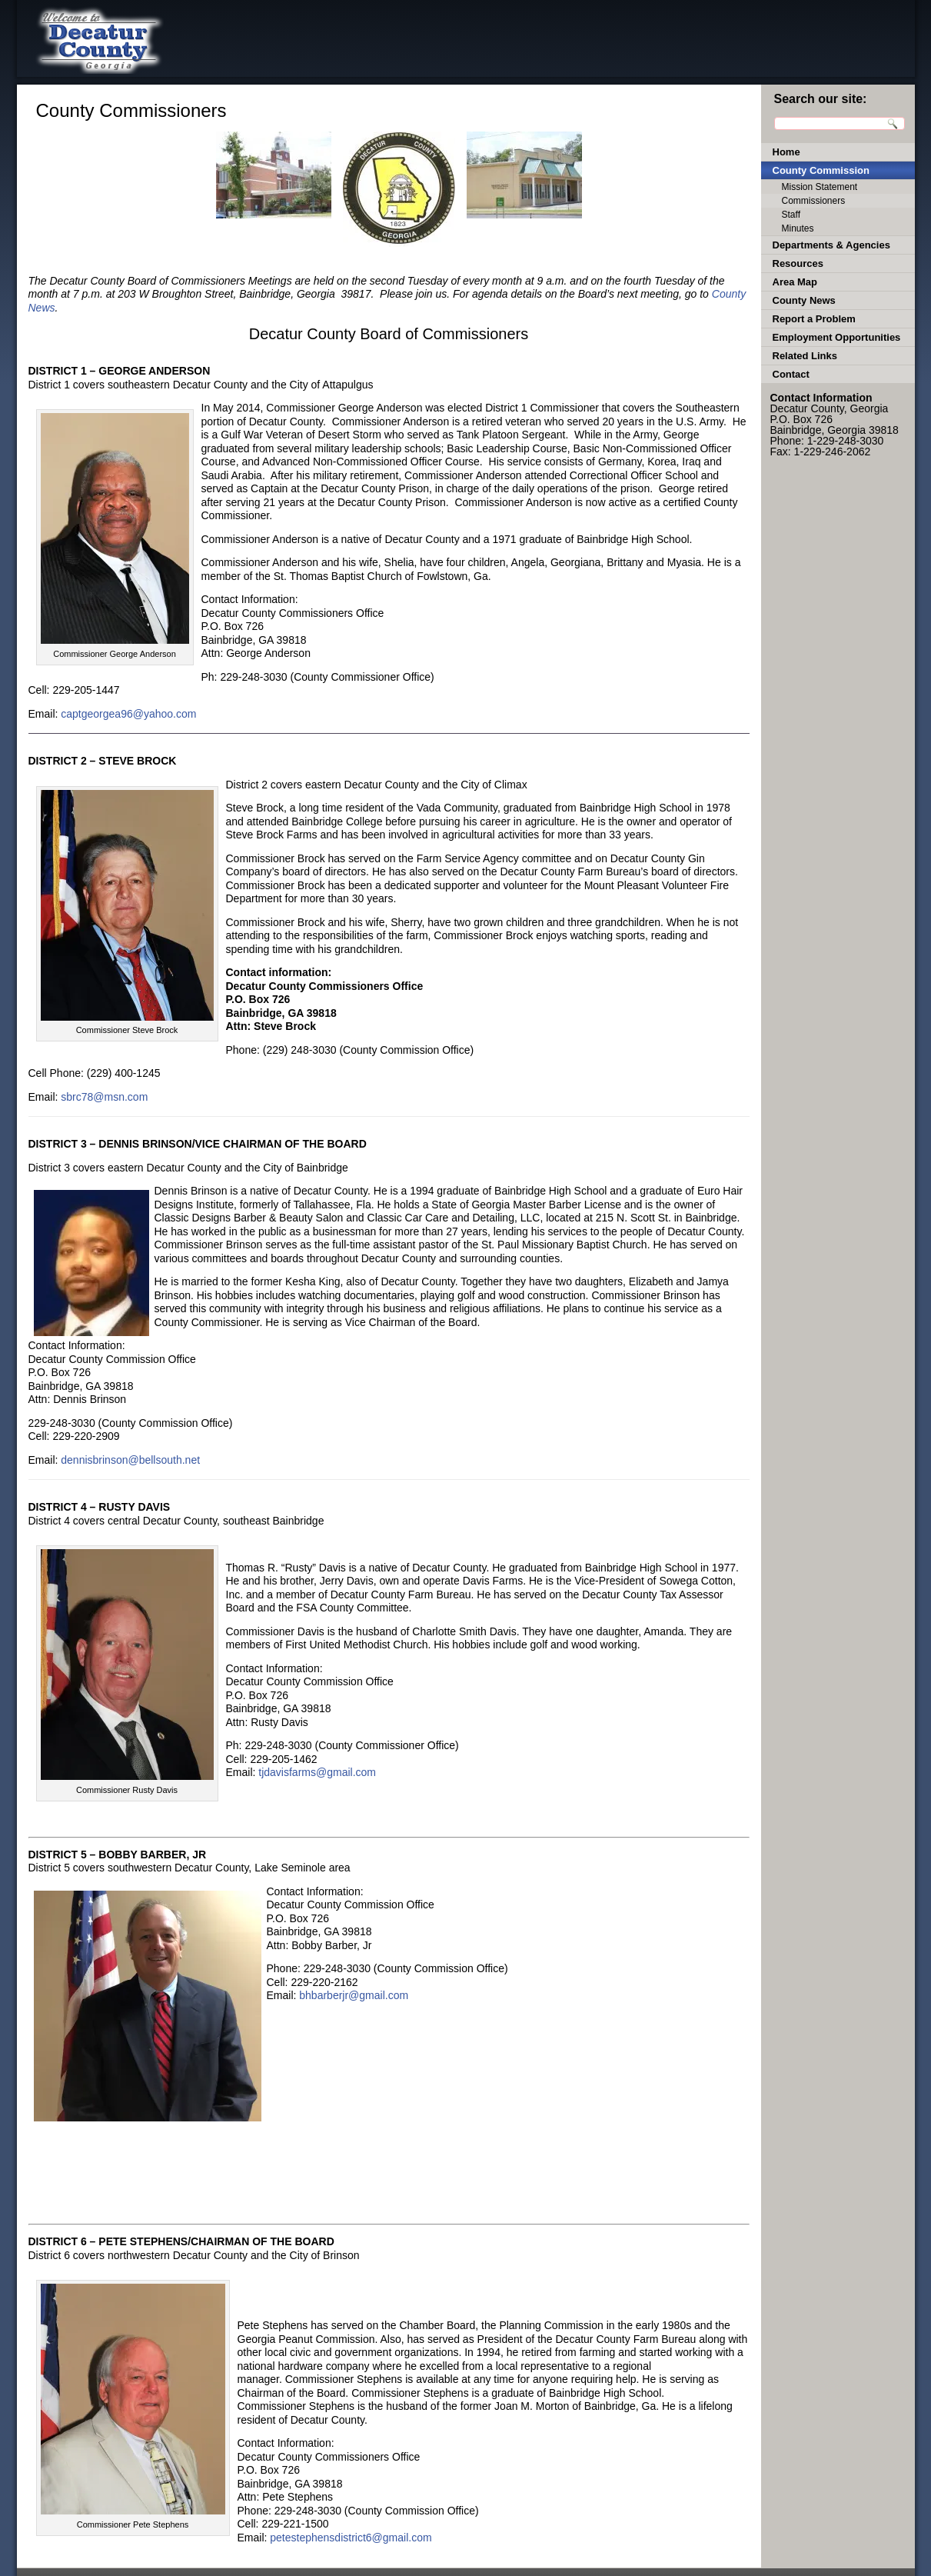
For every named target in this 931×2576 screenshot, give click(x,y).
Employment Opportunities (837, 337)
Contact (791, 374)
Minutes (798, 228)
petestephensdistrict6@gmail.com (350, 2537)
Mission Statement (820, 187)
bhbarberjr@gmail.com (353, 1995)
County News (804, 300)
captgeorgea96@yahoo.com (128, 714)
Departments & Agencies (831, 245)
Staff (791, 214)
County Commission (821, 170)
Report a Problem (814, 319)
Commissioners (814, 200)
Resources (798, 263)
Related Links (805, 356)
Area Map (795, 282)
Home (786, 152)
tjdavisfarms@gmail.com (317, 1772)
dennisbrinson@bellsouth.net (130, 1460)
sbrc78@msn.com (104, 1097)
